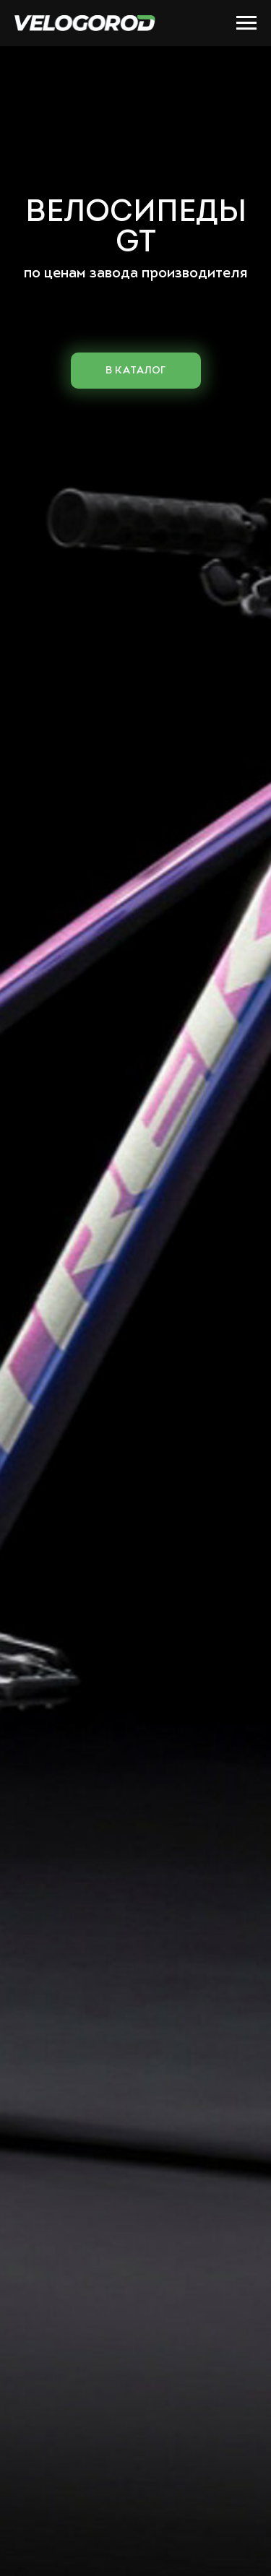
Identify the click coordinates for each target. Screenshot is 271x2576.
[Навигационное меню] (246, 23)
